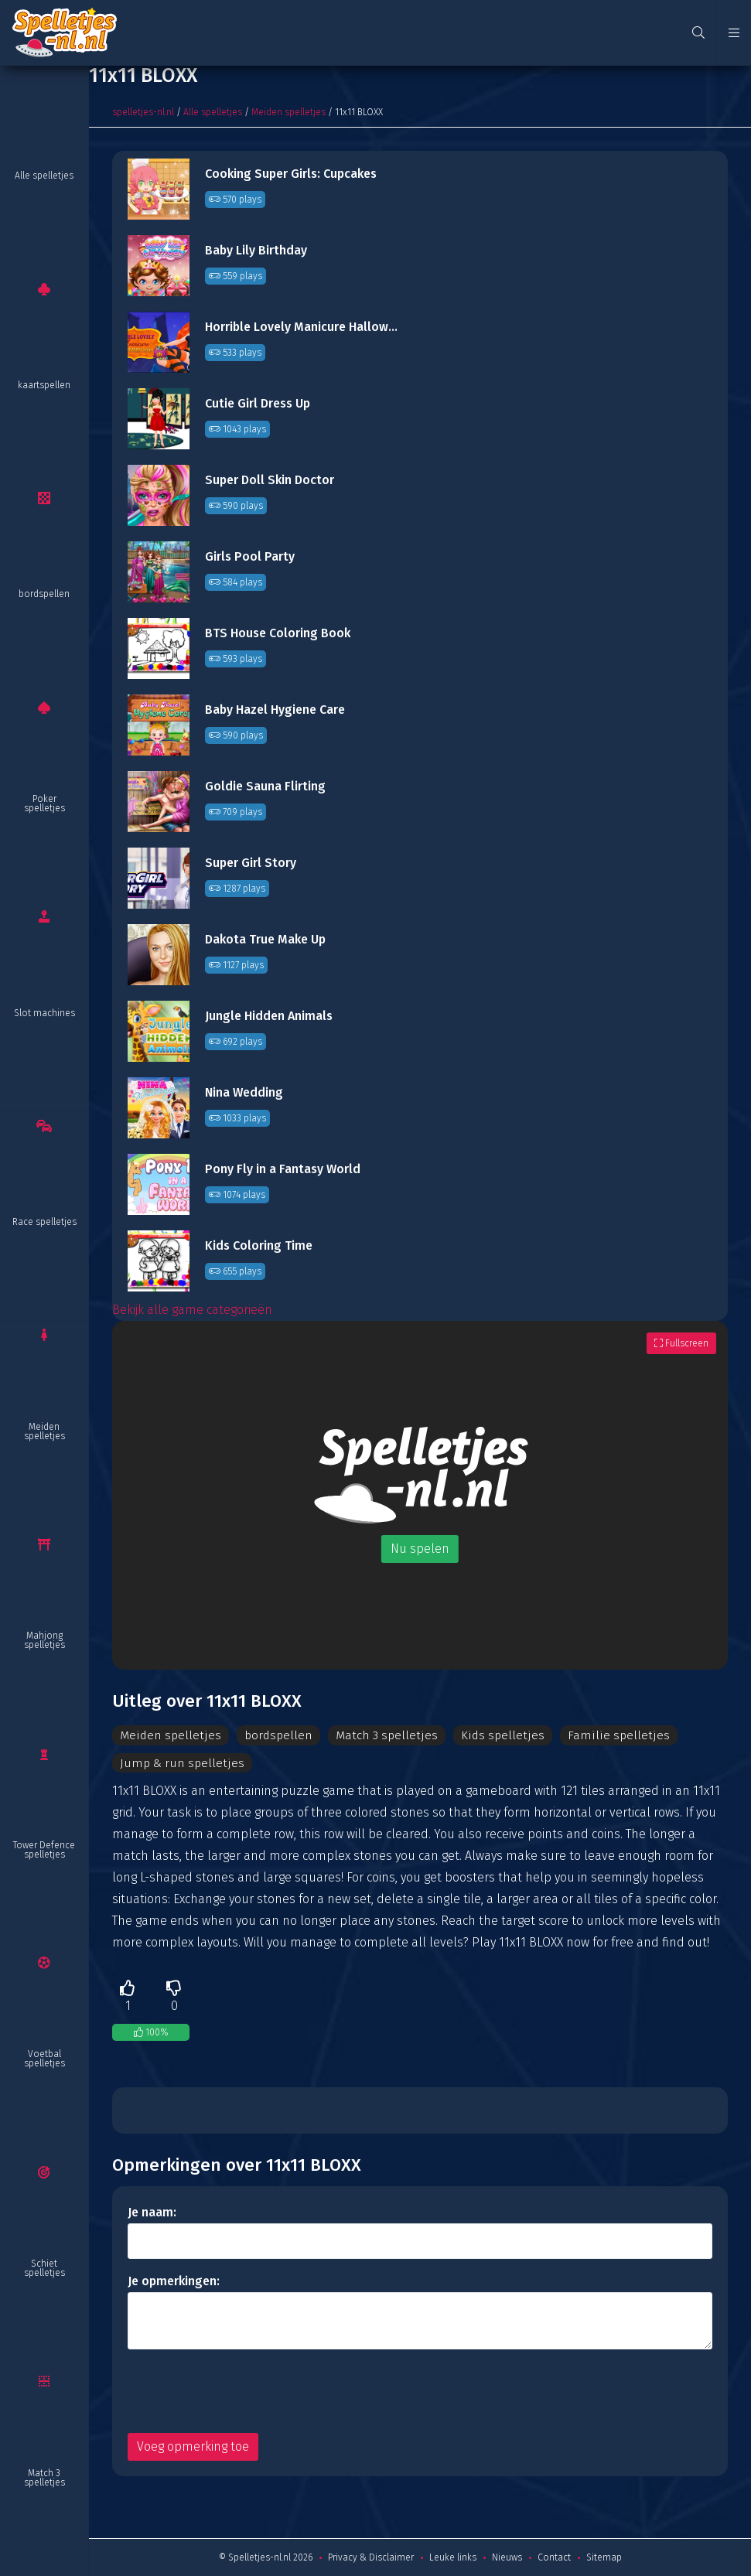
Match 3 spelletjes (44, 2478)
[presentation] (245, 2391)
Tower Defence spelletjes (44, 1850)
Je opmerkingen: (174, 2281)
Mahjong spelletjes (44, 1640)
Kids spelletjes (503, 1735)
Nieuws (507, 2557)
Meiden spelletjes (44, 1431)
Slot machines (44, 1013)
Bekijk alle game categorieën (192, 1309)
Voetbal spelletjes (44, 2059)
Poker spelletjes (44, 803)
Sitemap (604, 2557)
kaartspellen (44, 385)
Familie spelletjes (616, 1735)
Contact (554, 2557)
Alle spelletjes (44, 175)
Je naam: (152, 2212)
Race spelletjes (44, 1221)
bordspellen (44, 594)
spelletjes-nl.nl (143, 112)
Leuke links (452, 2557)
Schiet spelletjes (44, 2268)
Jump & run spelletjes (182, 1762)
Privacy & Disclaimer (371, 2557)
